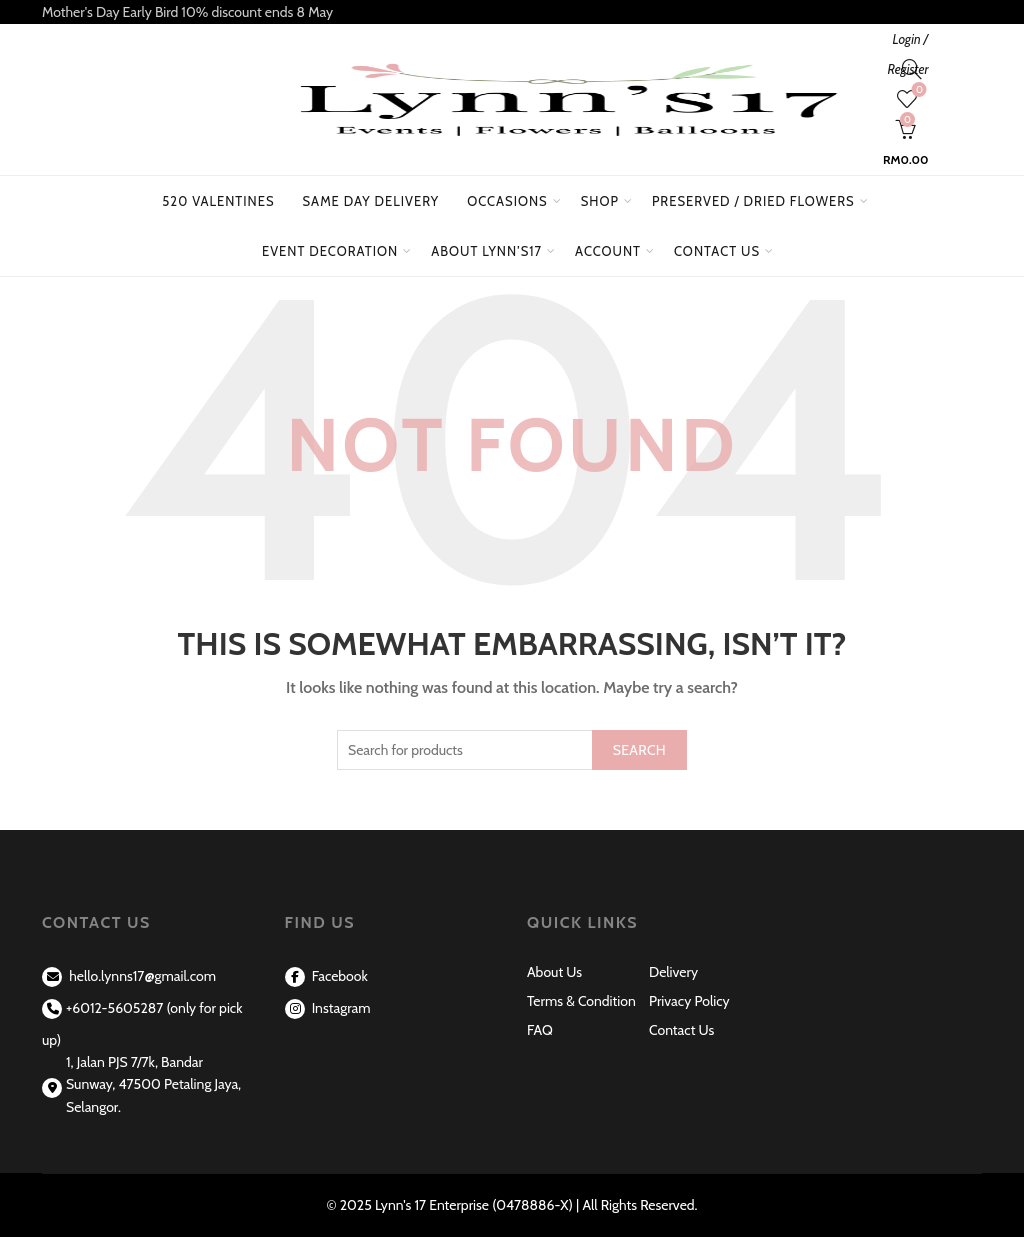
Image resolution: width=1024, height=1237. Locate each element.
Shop (600, 201)
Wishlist (917, 90)
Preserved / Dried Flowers (761, 192)
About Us (554, 972)
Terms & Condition (581, 1001)
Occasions (507, 201)
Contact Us (717, 251)
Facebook (326, 976)
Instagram (328, 1008)
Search (639, 750)
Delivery (673, 972)
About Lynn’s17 (486, 251)
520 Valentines (218, 201)
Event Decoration (330, 251)
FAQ (540, 1030)
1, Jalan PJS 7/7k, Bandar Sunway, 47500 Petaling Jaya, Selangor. (153, 1084)
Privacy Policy (689, 1001)
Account (608, 251)
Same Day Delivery (371, 201)
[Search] (912, 69)
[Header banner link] (512, 12)
